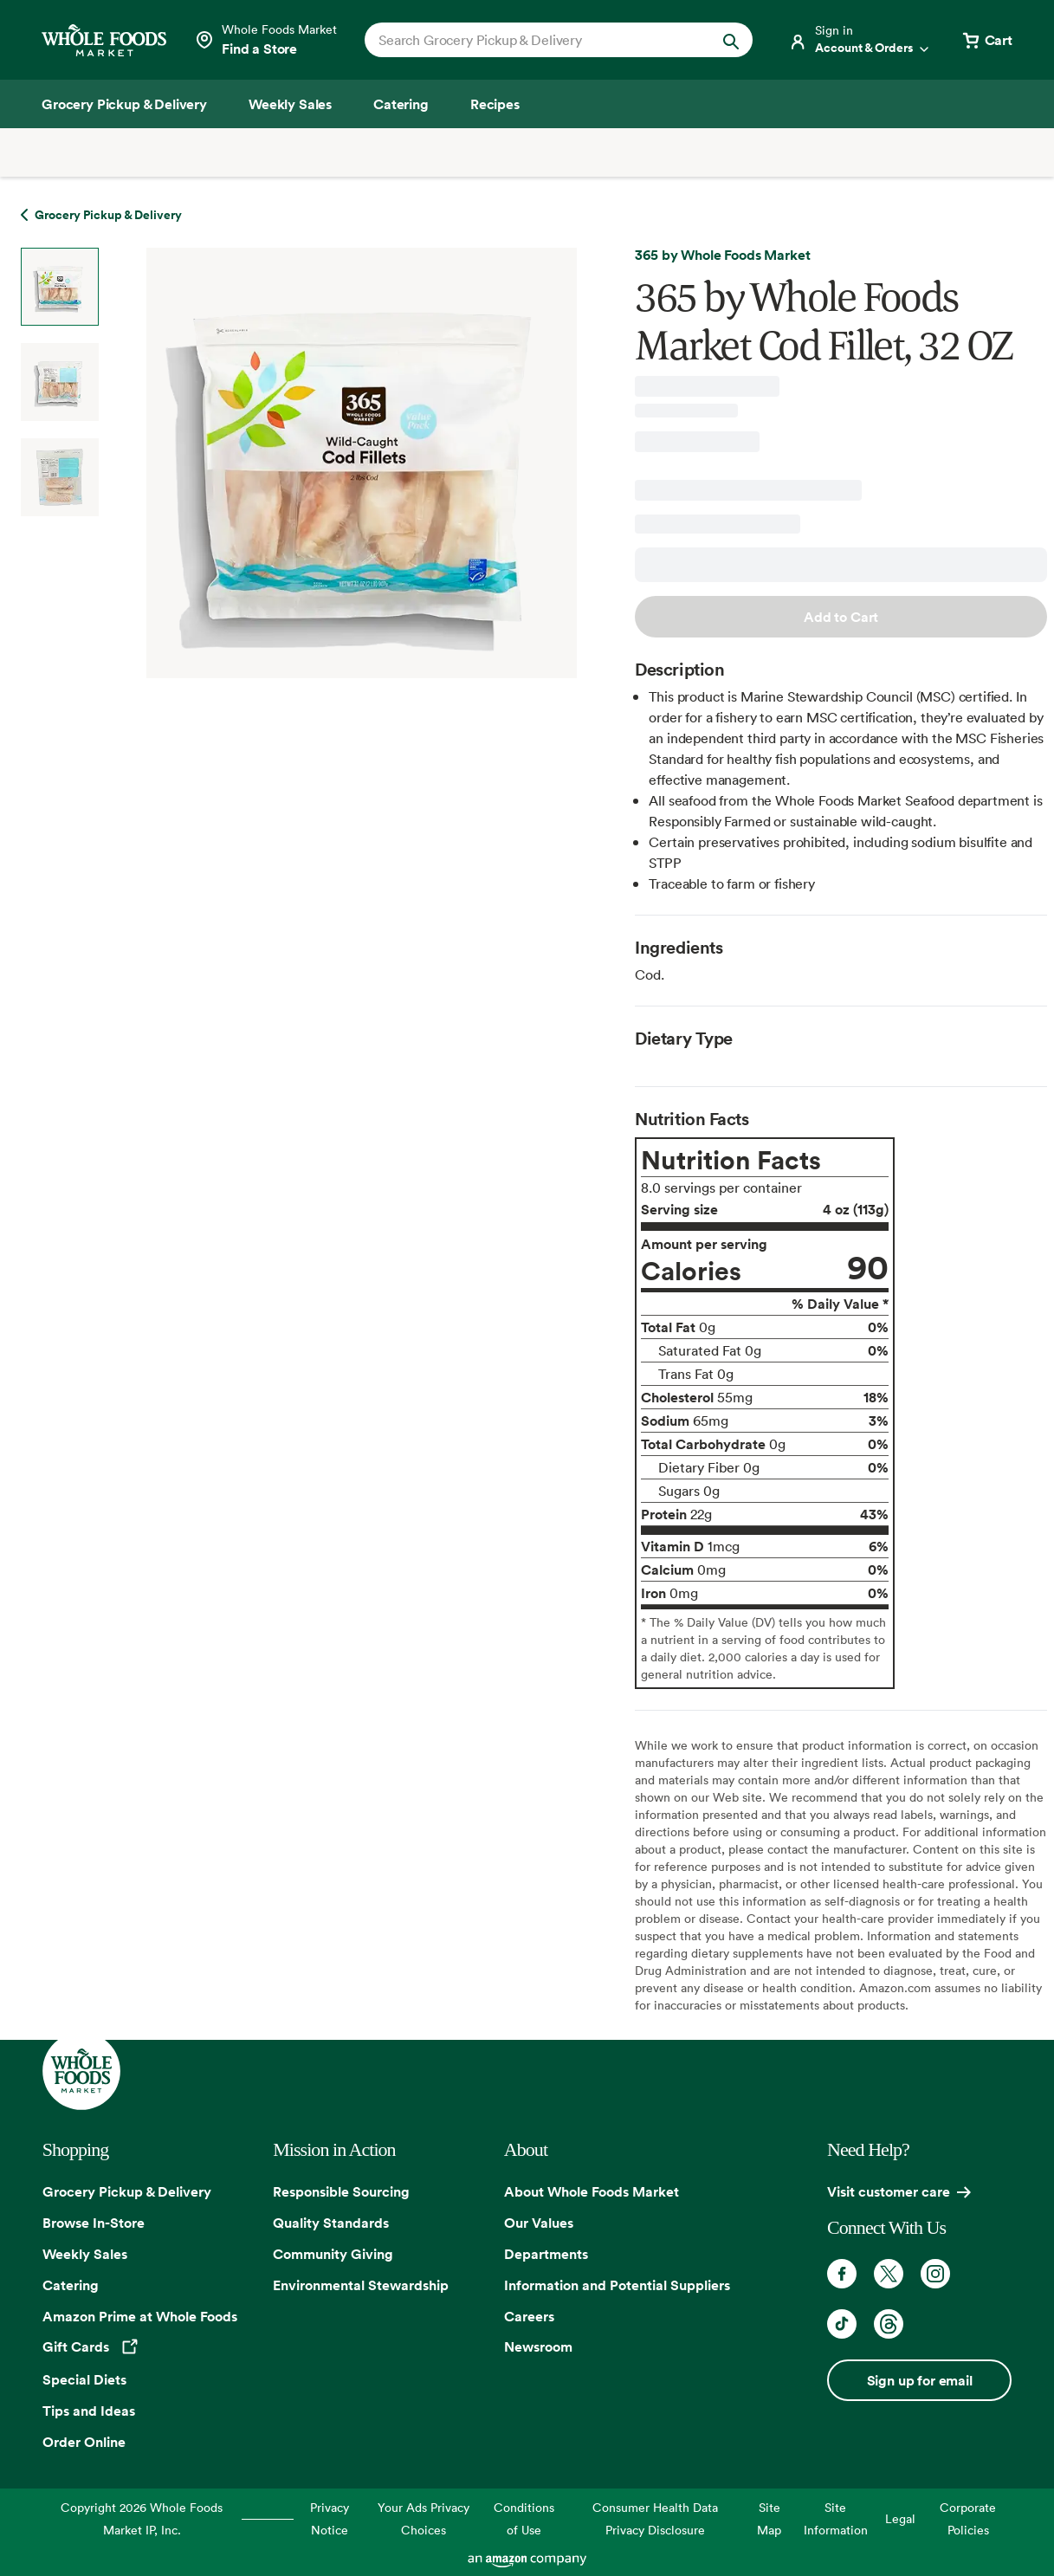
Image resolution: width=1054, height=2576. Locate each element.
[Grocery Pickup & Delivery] (124, 104)
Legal (900, 2518)
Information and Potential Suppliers (617, 2284)
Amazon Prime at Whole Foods (139, 2316)
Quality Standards (331, 2222)
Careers (529, 2316)
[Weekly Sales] (290, 104)
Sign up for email (920, 2380)
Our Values (538, 2222)
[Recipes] (495, 104)
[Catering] (401, 104)
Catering (70, 2284)
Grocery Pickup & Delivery (126, 2191)
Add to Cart (841, 616)
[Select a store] (265, 40)
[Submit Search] (731, 39)
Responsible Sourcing (341, 2191)
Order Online (84, 2441)
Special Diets (84, 2379)
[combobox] (540, 39)
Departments (546, 2253)
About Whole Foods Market (591, 2191)
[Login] (860, 40)
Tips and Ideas (88, 2410)
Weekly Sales (84, 2253)
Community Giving (333, 2253)
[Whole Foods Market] (104, 40)
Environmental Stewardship (361, 2284)
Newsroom (538, 2346)
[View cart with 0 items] (986, 40)
